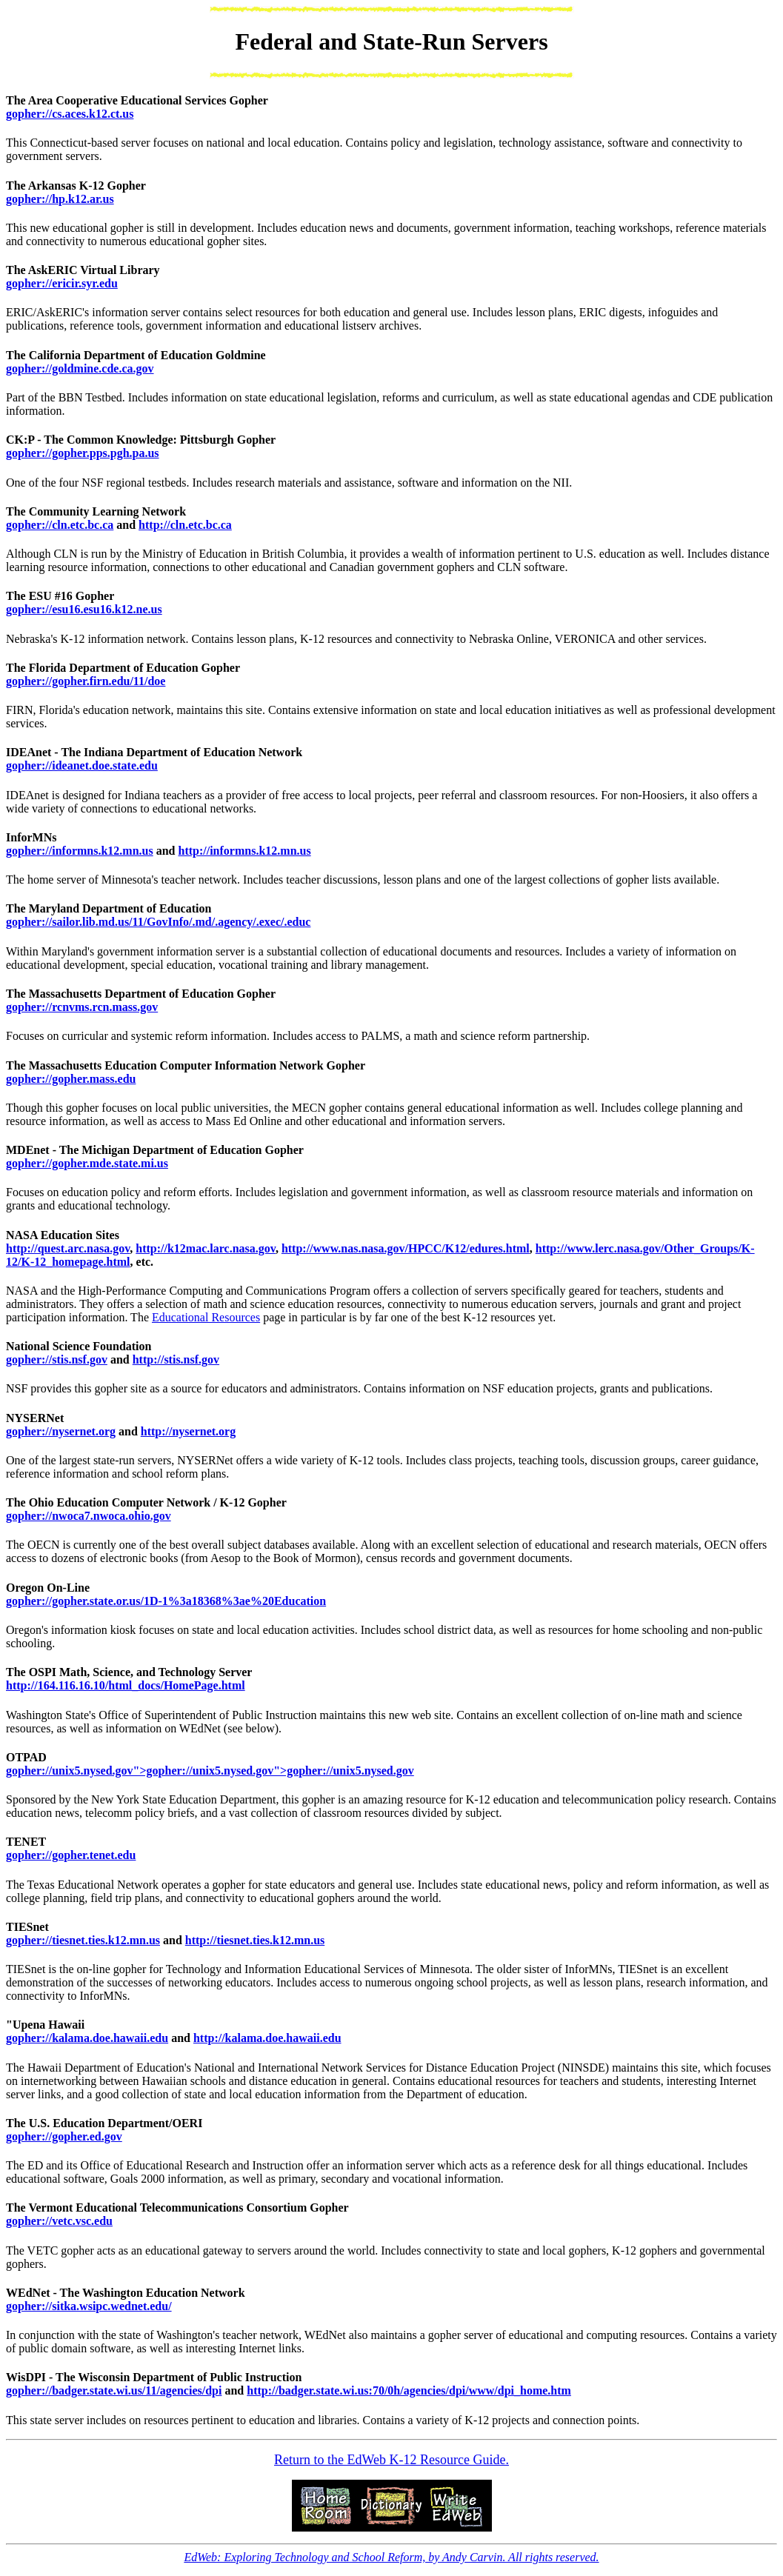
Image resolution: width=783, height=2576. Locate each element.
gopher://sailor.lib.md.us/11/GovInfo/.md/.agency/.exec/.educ (158, 921)
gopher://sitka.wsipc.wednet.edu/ (89, 2306)
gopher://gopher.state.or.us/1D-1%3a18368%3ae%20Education (166, 1601)
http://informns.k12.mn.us (245, 850)
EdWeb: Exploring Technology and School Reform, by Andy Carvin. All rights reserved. (391, 2557)
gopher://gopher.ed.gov (64, 2136)
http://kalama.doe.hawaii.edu (267, 2038)
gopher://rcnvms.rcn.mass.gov (82, 1007)
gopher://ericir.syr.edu (62, 283)
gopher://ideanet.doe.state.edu (82, 765)
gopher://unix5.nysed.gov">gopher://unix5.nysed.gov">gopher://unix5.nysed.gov (210, 1770)
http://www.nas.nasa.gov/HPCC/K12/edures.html (405, 1248)
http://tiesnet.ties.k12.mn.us (254, 1940)
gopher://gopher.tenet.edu (71, 1855)
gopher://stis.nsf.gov (56, 1359)
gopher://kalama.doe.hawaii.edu (87, 2038)
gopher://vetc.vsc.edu (59, 2221)
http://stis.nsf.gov (176, 1359)
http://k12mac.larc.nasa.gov (206, 1248)
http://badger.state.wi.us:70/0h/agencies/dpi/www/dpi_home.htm (409, 2390)
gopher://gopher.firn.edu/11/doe (85, 681)
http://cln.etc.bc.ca (185, 524)
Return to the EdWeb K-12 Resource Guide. (391, 2459)
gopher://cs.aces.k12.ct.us (69, 113)
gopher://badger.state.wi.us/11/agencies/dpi (113, 2390)
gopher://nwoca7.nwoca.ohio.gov (88, 1515)
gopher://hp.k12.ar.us (60, 199)
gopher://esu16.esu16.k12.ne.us (84, 609)
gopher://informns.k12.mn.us (79, 850)
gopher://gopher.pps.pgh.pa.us (82, 453)
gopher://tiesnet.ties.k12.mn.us (83, 1940)
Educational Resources (206, 1317)
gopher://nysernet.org (61, 1431)
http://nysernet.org (188, 1431)
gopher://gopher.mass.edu (71, 1078)
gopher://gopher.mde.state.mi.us (87, 1163)
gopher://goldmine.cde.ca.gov (80, 368)
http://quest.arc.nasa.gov (68, 1248)
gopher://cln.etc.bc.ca (59, 524)
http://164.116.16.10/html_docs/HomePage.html (125, 1685)
